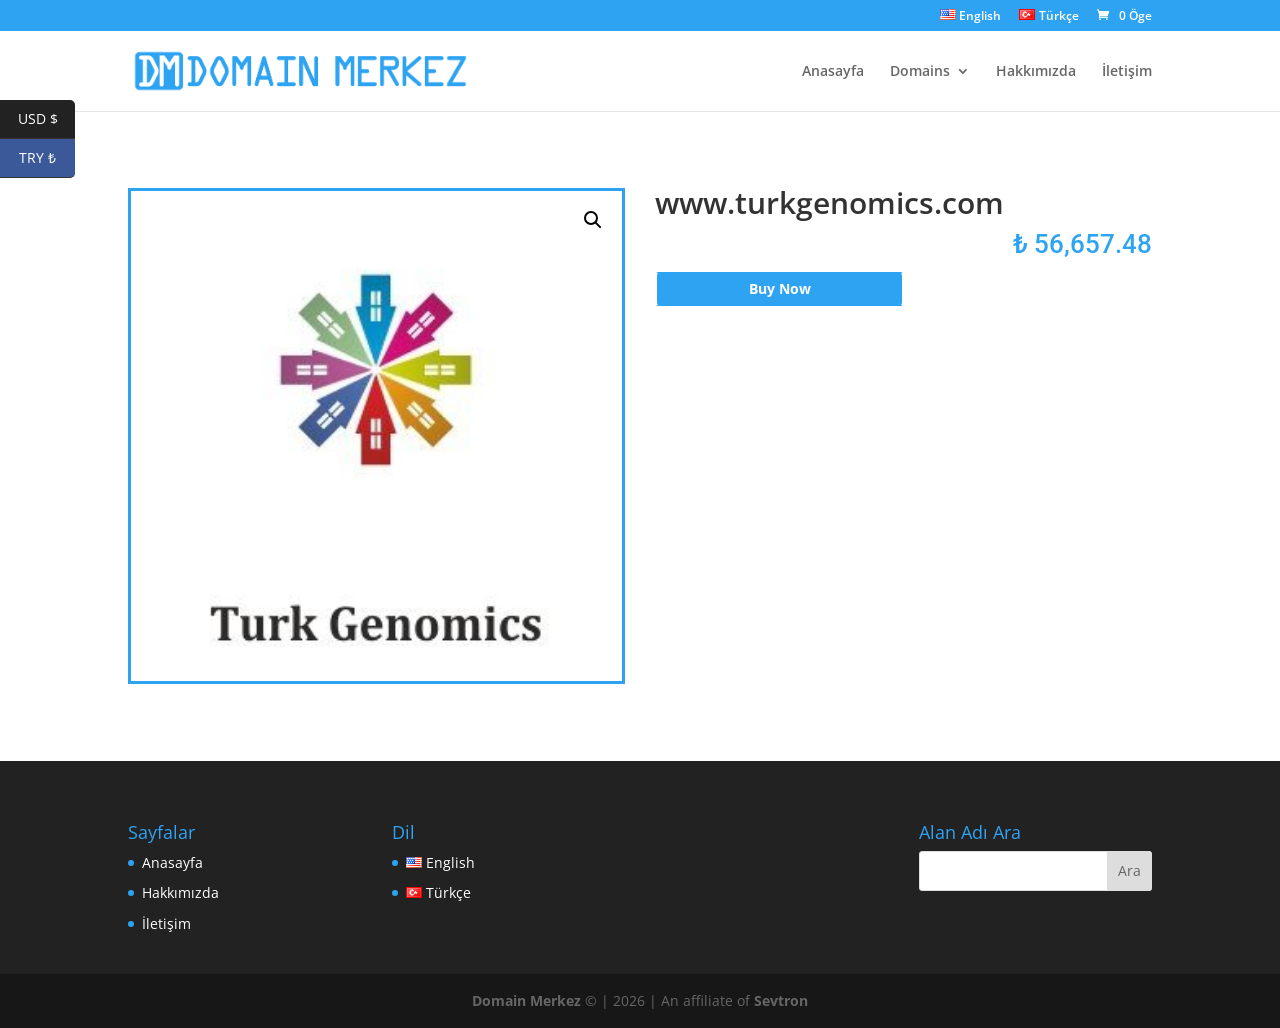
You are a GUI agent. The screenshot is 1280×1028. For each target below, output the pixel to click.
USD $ (47, 119)
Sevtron (781, 1000)
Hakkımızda (1036, 72)
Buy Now (780, 288)
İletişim (1127, 72)
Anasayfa (833, 72)
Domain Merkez (526, 1000)
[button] (593, 220)
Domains (920, 72)
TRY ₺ (47, 158)
